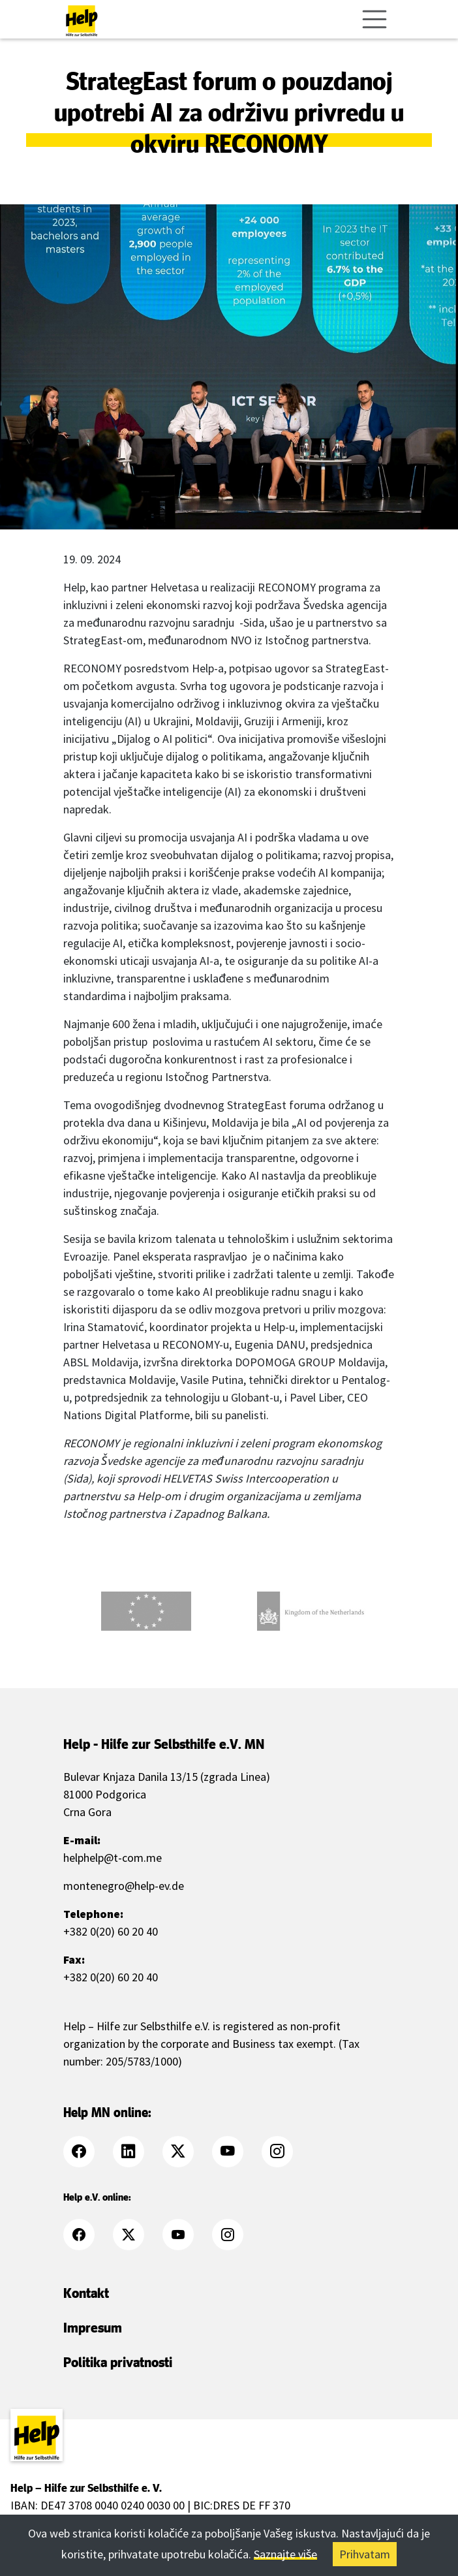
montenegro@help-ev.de (123, 1885)
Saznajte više (286, 2554)
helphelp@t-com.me (112, 1857)
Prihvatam (364, 2554)
